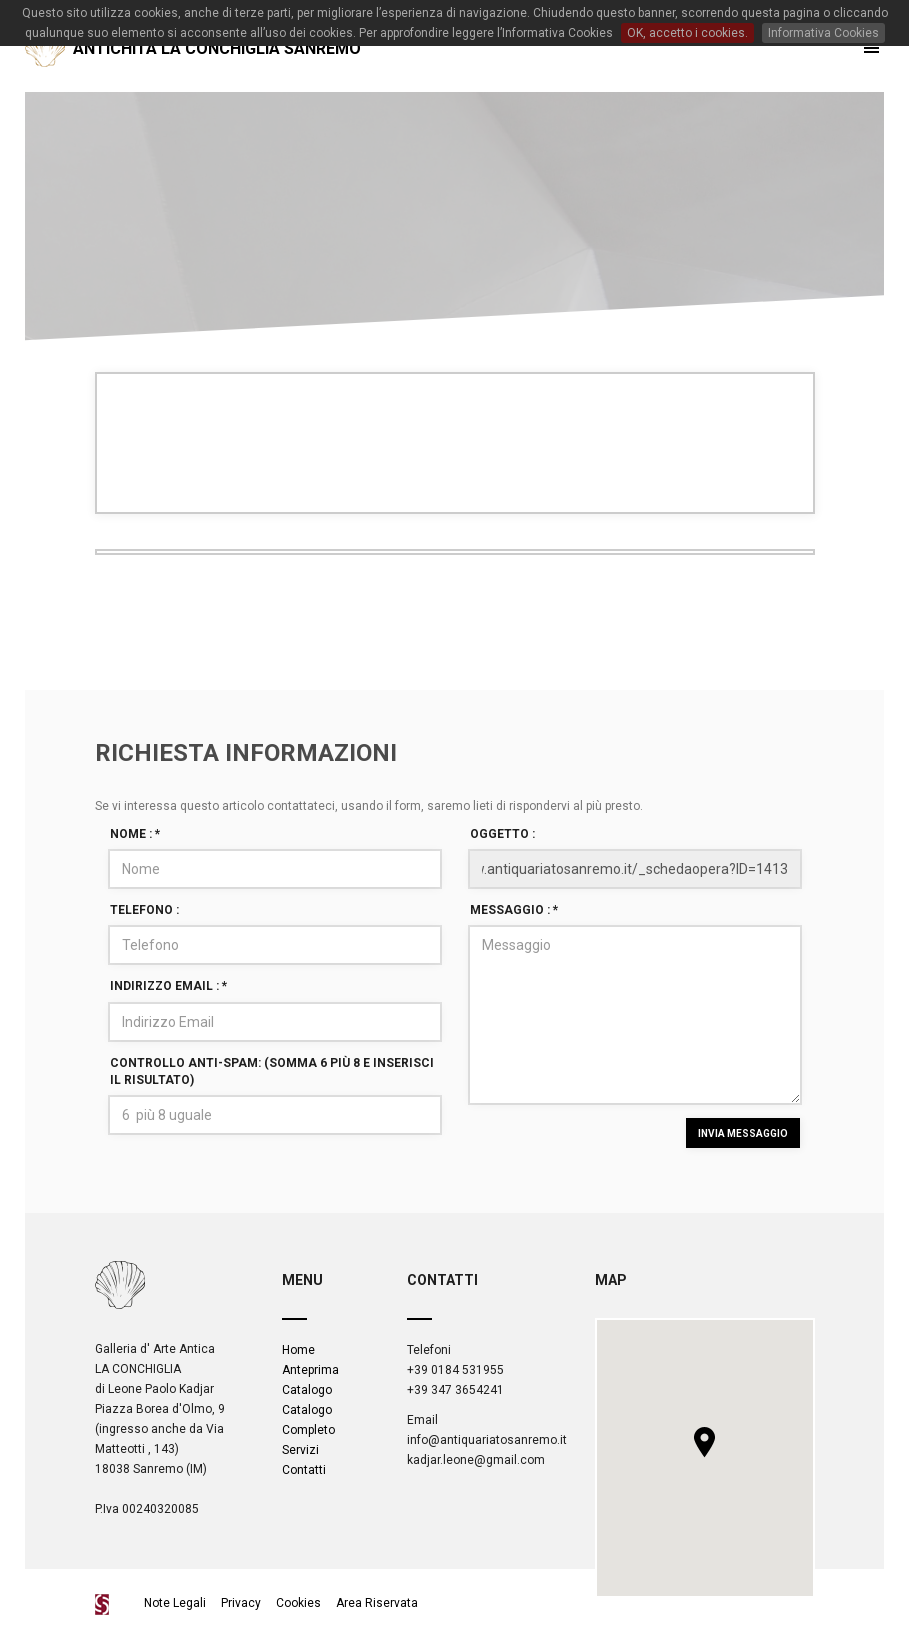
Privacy (241, 1603)
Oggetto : (502, 834)
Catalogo (307, 1390)
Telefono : (144, 910)
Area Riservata (377, 1603)
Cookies (298, 1603)
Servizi (300, 1450)
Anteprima (310, 1370)
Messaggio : (514, 910)
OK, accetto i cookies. (687, 33)
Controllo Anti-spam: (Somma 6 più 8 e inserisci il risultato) (272, 1071)
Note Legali (176, 1603)
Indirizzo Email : (168, 986)
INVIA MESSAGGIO (743, 1133)
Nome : (135, 834)
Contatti (304, 1470)
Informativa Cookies (823, 33)
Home (298, 1350)
